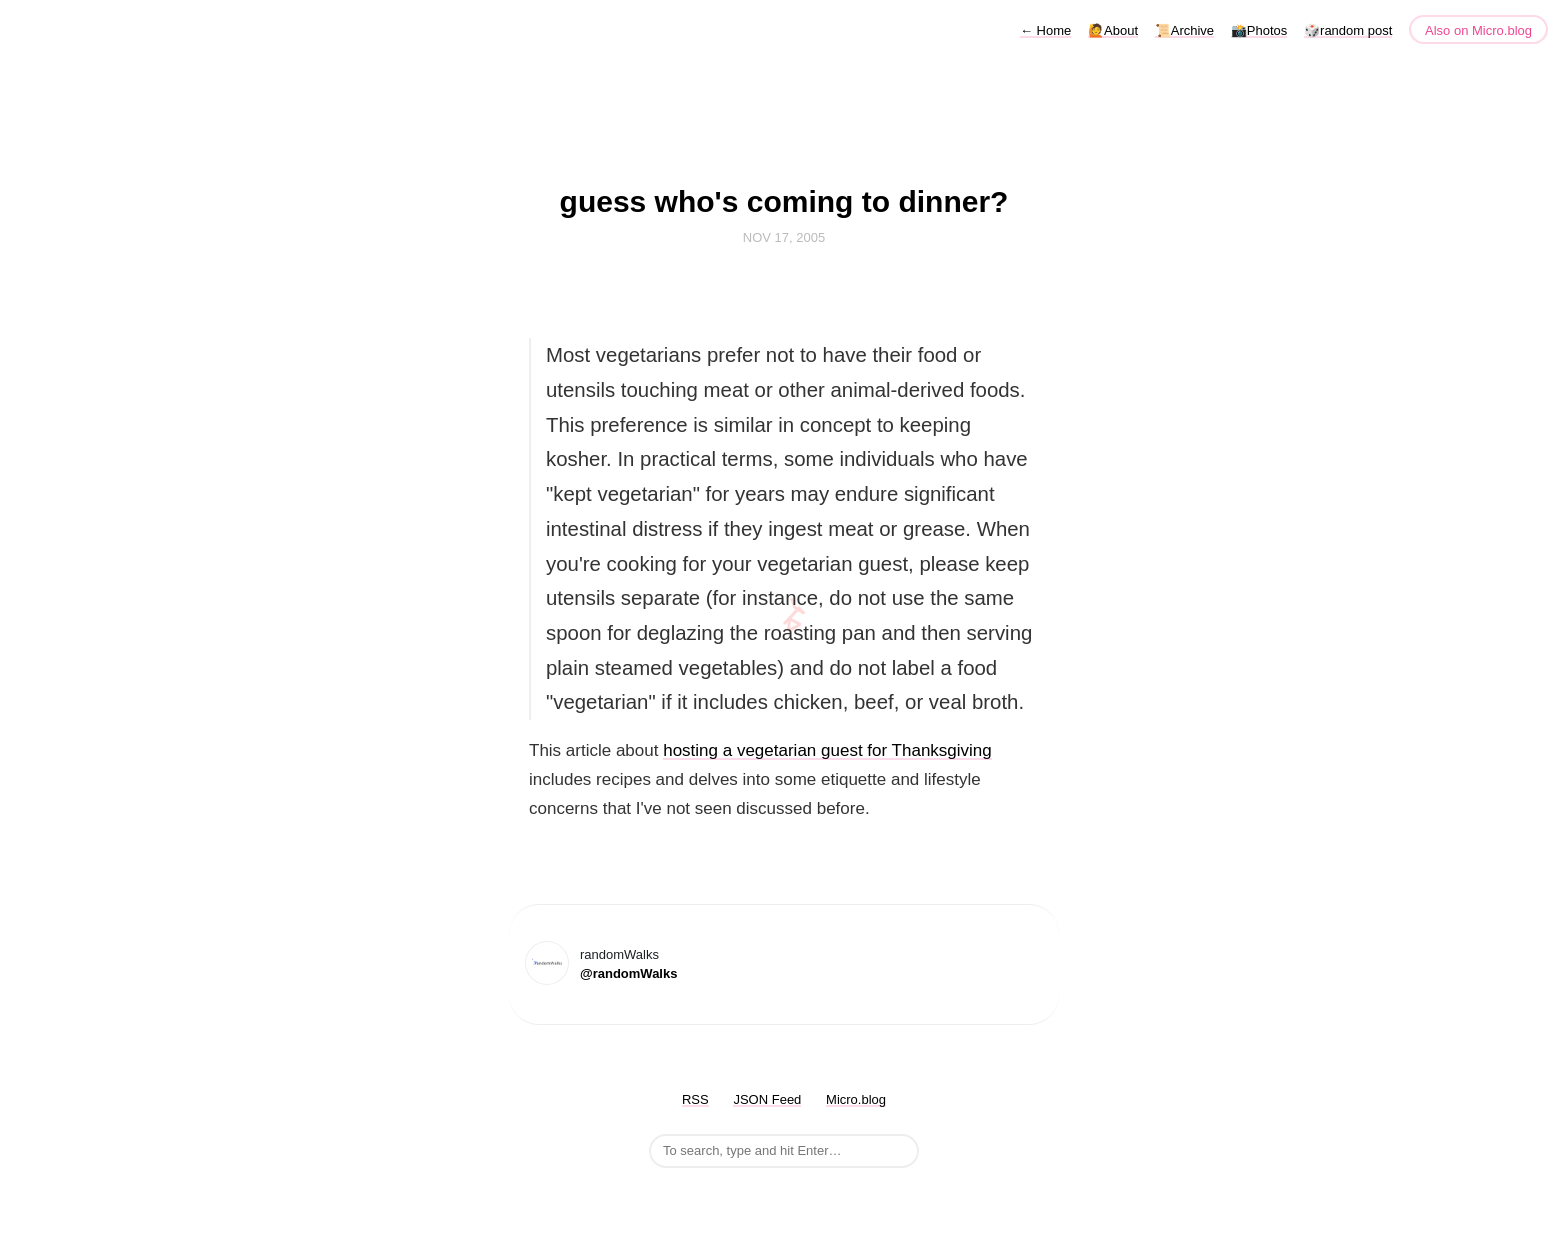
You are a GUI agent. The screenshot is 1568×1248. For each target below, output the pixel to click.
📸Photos (1259, 30)
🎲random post (1348, 30)
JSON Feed (767, 1099)
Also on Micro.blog (1478, 30)
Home (1045, 30)
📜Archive (1184, 30)
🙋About (1113, 30)
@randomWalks (628, 973)
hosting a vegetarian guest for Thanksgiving (827, 750)
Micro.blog (856, 1099)
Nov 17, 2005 (784, 237)
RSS (695, 1099)
